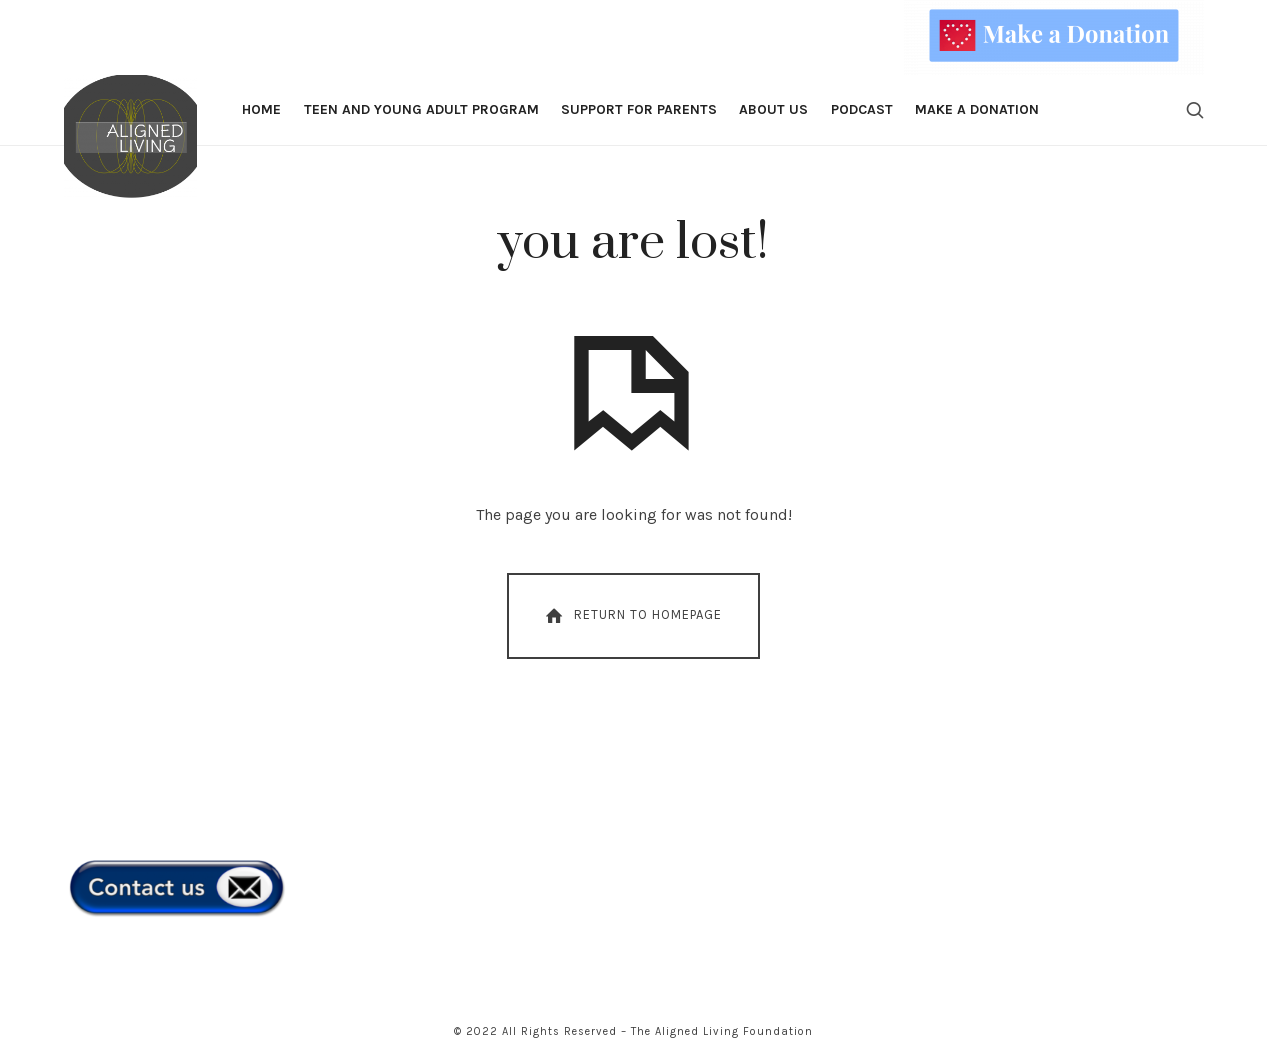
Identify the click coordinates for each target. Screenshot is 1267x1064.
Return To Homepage (631, 616)
